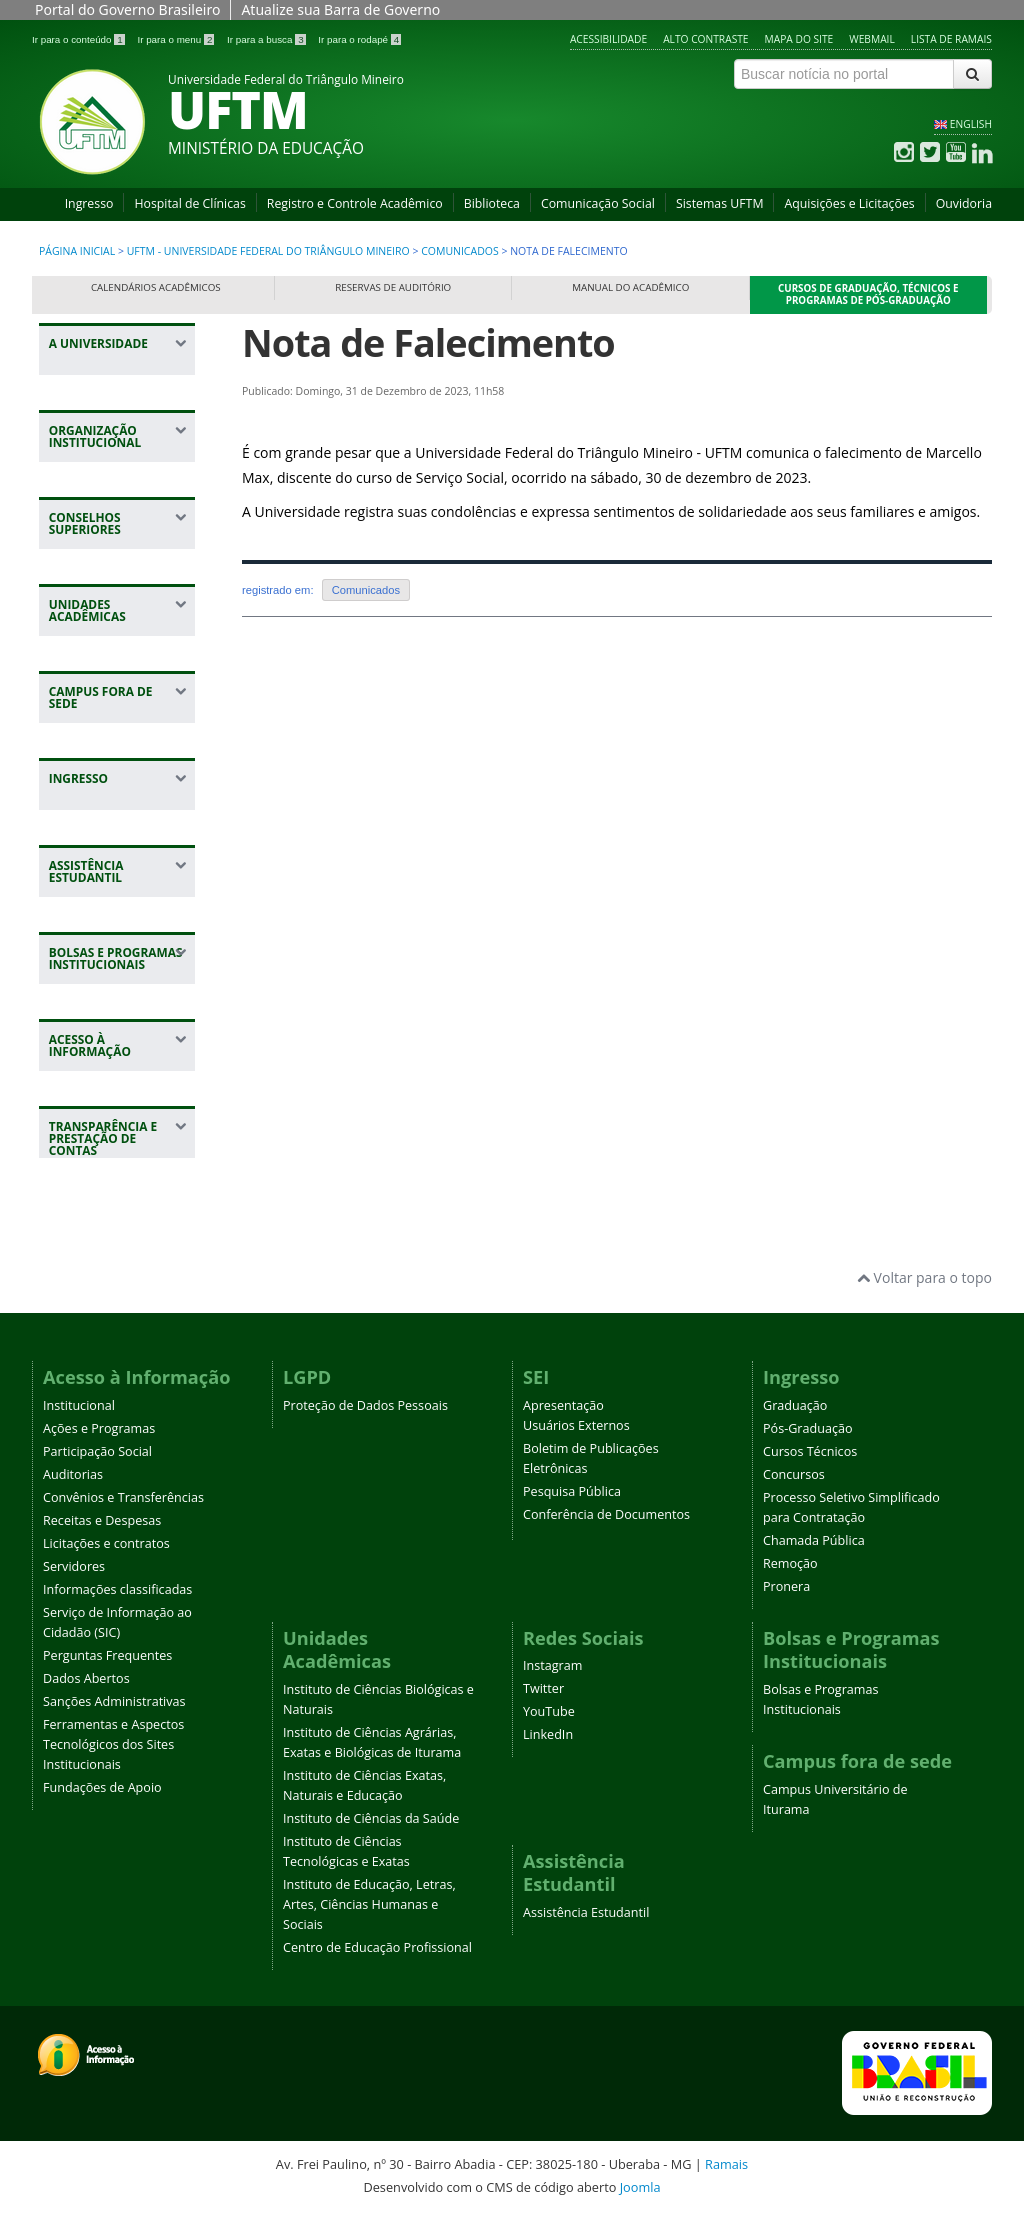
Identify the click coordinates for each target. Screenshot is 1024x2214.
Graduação (795, 1405)
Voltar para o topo (924, 1277)
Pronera (786, 1586)
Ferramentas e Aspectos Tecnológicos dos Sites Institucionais (113, 1744)
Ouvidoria (964, 203)
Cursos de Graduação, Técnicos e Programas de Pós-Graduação (868, 294)
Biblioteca (492, 203)
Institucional (79, 1405)
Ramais (726, 2164)
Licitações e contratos (106, 1543)
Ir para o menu (177, 39)
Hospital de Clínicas (189, 203)
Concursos (794, 1474)
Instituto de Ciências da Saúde (371, 1818)
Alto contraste (705, 39)
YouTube (549, 1711)
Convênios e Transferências (123, 1497)
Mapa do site (799, 39)
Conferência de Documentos (606, 1514)
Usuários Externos (576, 1425)
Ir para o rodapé (359, 39)
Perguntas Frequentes (107, 1655)
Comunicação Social (598, 203)
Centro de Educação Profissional (377, 1947)
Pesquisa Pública (572, 1491)
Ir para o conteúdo (79, 39)
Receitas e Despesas (102, 1520)
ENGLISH (971, 124)
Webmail (872, 39)
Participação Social (97, 1451)
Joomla (640, 2187)
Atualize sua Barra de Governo (340, 9)
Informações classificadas (117, 1589)
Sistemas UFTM (720, 203)
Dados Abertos (86, 1678)
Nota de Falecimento (428, 342)
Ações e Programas (99, 1428)
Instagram (552, 1665)
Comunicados (461, 251)
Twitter (543, 1688)
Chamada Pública (814, 1540)
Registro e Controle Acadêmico (355, 203)
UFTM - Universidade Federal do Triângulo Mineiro (268, 251)
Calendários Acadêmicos (156, 287)
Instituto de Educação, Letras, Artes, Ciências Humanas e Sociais (369, 1904)
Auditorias (73, 1474)
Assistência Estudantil (586, 1912)
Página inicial (77, 251)
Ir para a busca (267, 39)
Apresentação (563, 1405)
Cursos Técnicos (810, 1451)
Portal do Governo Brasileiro (127, 9)
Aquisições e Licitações (849, 203)
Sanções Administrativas (114, 1701)
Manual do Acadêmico (630, 287)
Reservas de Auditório (393, 287)
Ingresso (89, 203)
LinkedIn (548, 1734)
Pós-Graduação (808, 1428)
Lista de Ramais (951, 39)
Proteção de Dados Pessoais (365, 1405)
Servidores (74, 1566)
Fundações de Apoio (102, 1787)
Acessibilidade (608, 39)
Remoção (790, 1563)
